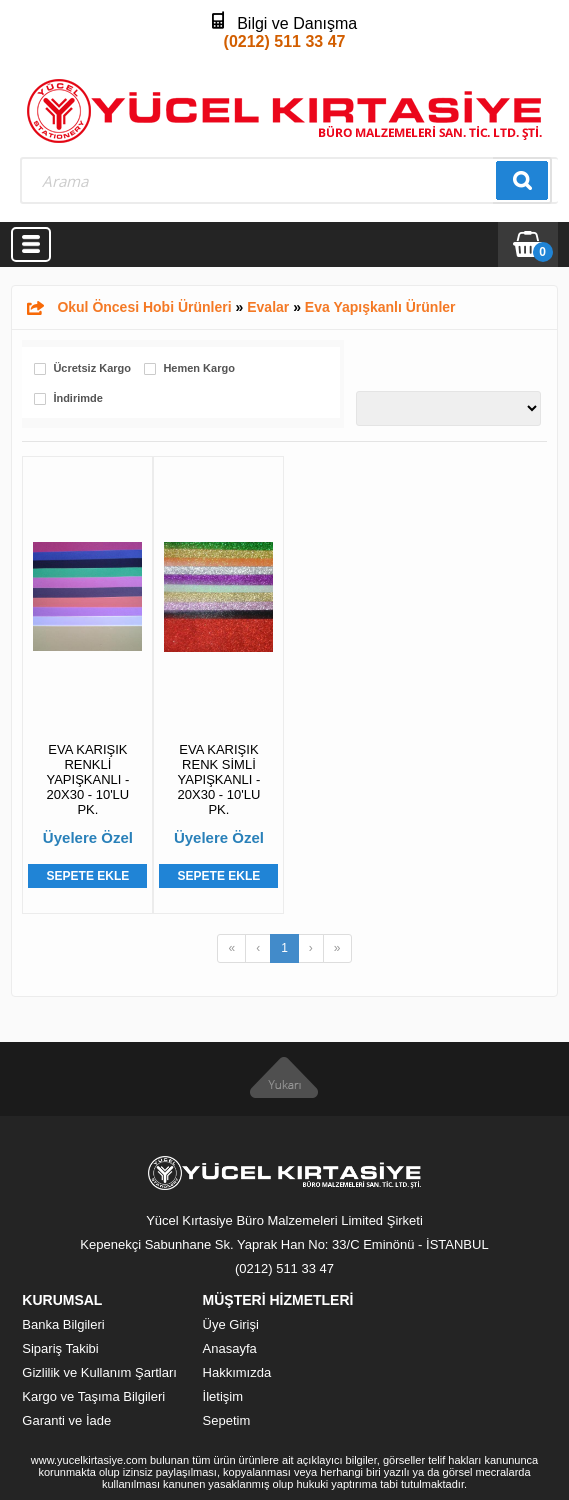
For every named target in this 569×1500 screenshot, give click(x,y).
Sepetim (227, 1420)
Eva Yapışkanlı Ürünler (380, 307)
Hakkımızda (237, 1372)
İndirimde (78, 398)
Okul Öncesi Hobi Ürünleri (144, 307)
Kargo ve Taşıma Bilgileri (93, 1396)
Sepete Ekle (88, 876)
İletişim (223, 1396)
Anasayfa (230, 1348)
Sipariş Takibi (60, 1348)
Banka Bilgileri (63, 1324)
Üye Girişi (231, 1324)
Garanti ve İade (66, 1420)
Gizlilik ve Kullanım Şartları (99, 1372)
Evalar (268, 307)
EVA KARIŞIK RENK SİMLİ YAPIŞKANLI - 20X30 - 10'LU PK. (219, 779)
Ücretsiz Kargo (92, 368)
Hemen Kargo (199, 368)
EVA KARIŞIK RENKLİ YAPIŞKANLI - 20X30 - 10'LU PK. (87, 779)
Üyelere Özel (88, 837)
